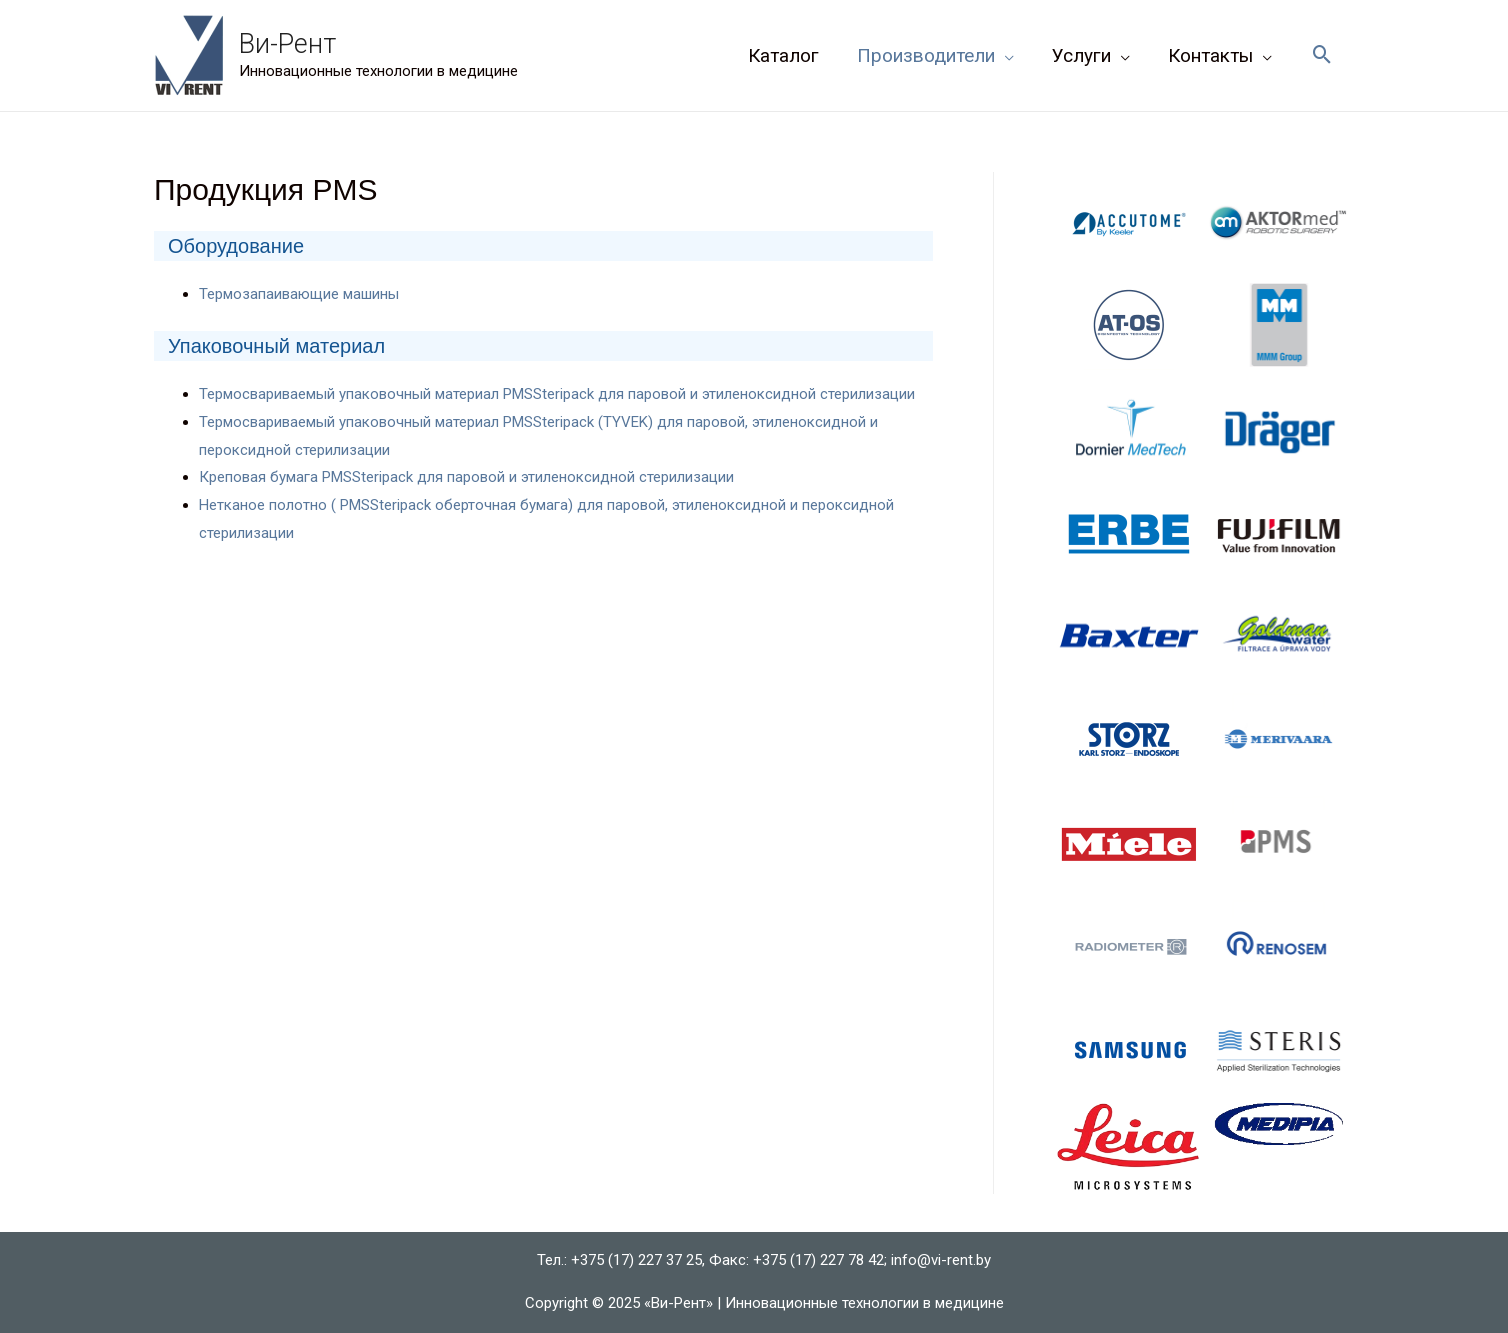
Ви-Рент (287, 44)
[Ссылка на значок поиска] (1322, 55)
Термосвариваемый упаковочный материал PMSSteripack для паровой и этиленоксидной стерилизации (557, 394)
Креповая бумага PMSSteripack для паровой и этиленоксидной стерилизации (466, 477)
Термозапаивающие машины (299, 294)
